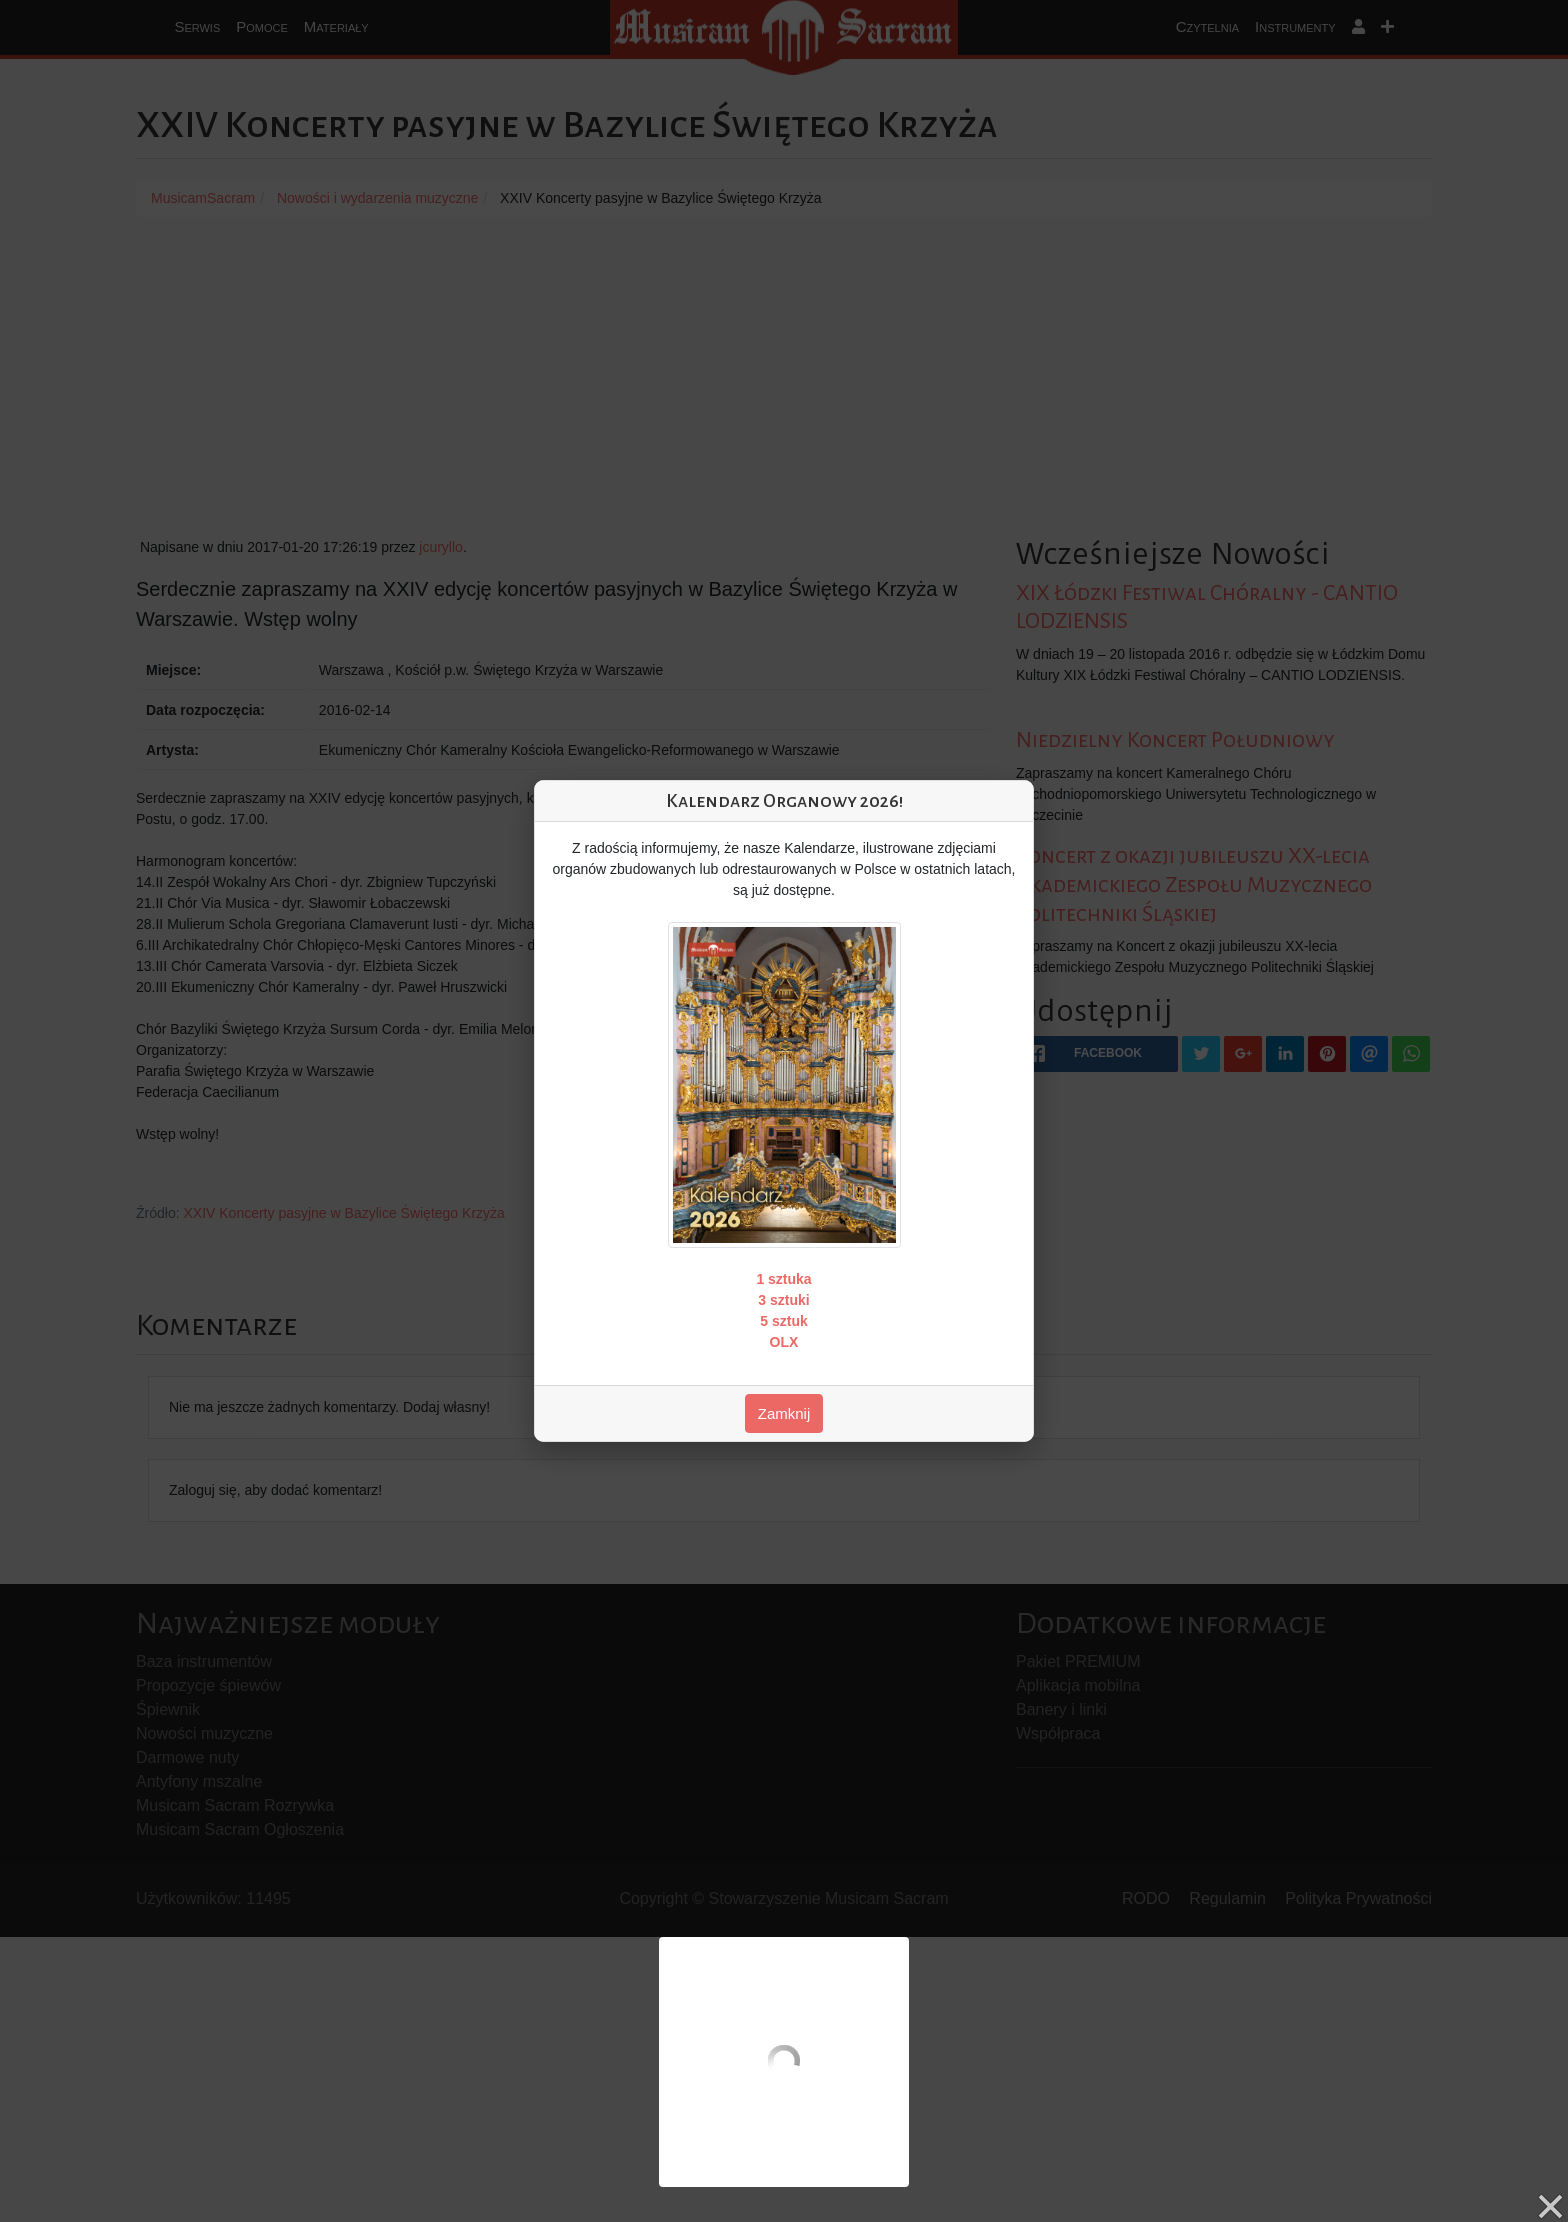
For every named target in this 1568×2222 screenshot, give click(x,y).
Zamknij (784, 1413)
